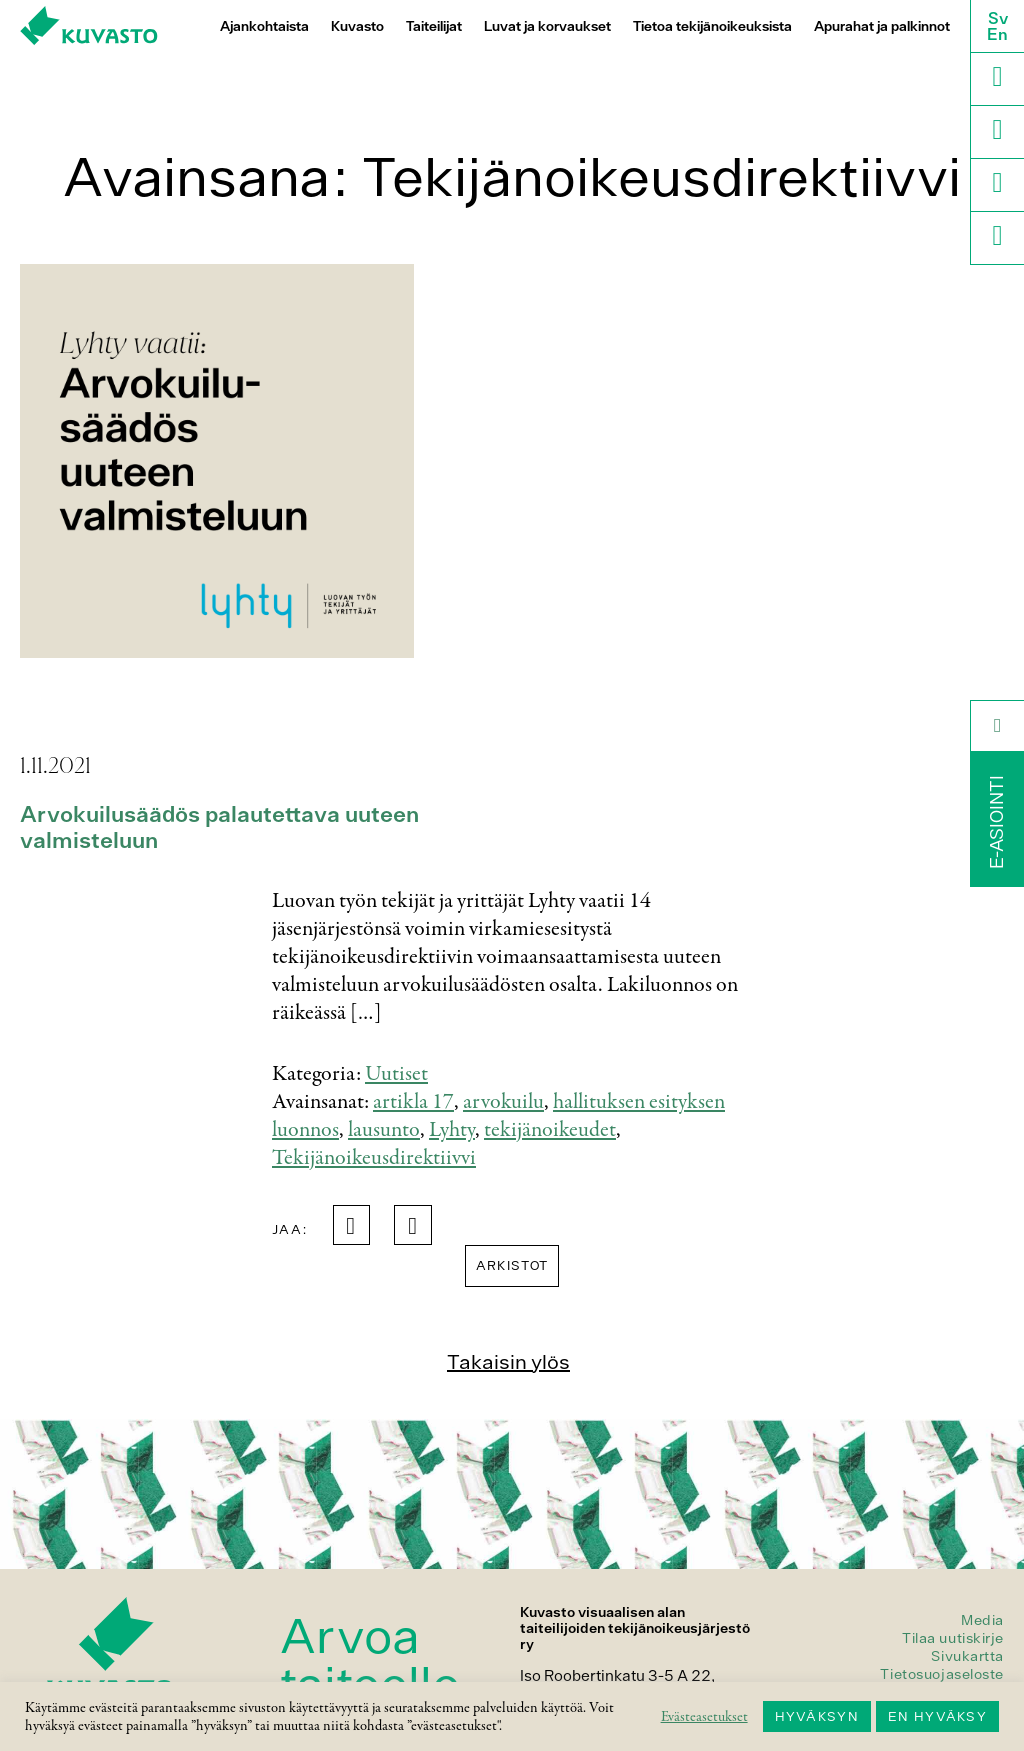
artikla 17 (413, 1102)
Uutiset (396, 1074)
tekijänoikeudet (550, 1130)
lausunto (384, 1130)
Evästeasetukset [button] (704, 1717)
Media (982, 1620)
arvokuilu (503, 1102)
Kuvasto (357, 26)
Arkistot (512, 1265)
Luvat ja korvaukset (547, 26)
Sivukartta (967, 1656)
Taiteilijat (434, 26)
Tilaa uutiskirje (953, 1638)
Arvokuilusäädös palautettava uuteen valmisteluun (219, 827)
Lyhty (452, 1130)
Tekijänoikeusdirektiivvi (374, 1158)
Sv (998, 18)
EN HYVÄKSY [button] (937, 1716)
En (997, 34)
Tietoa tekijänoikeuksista (712, 26)
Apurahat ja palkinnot (882, 26)
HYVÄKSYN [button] (817, 1716)
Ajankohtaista (264, 26)
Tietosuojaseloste (942, 1674)
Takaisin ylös (508, 1361)
